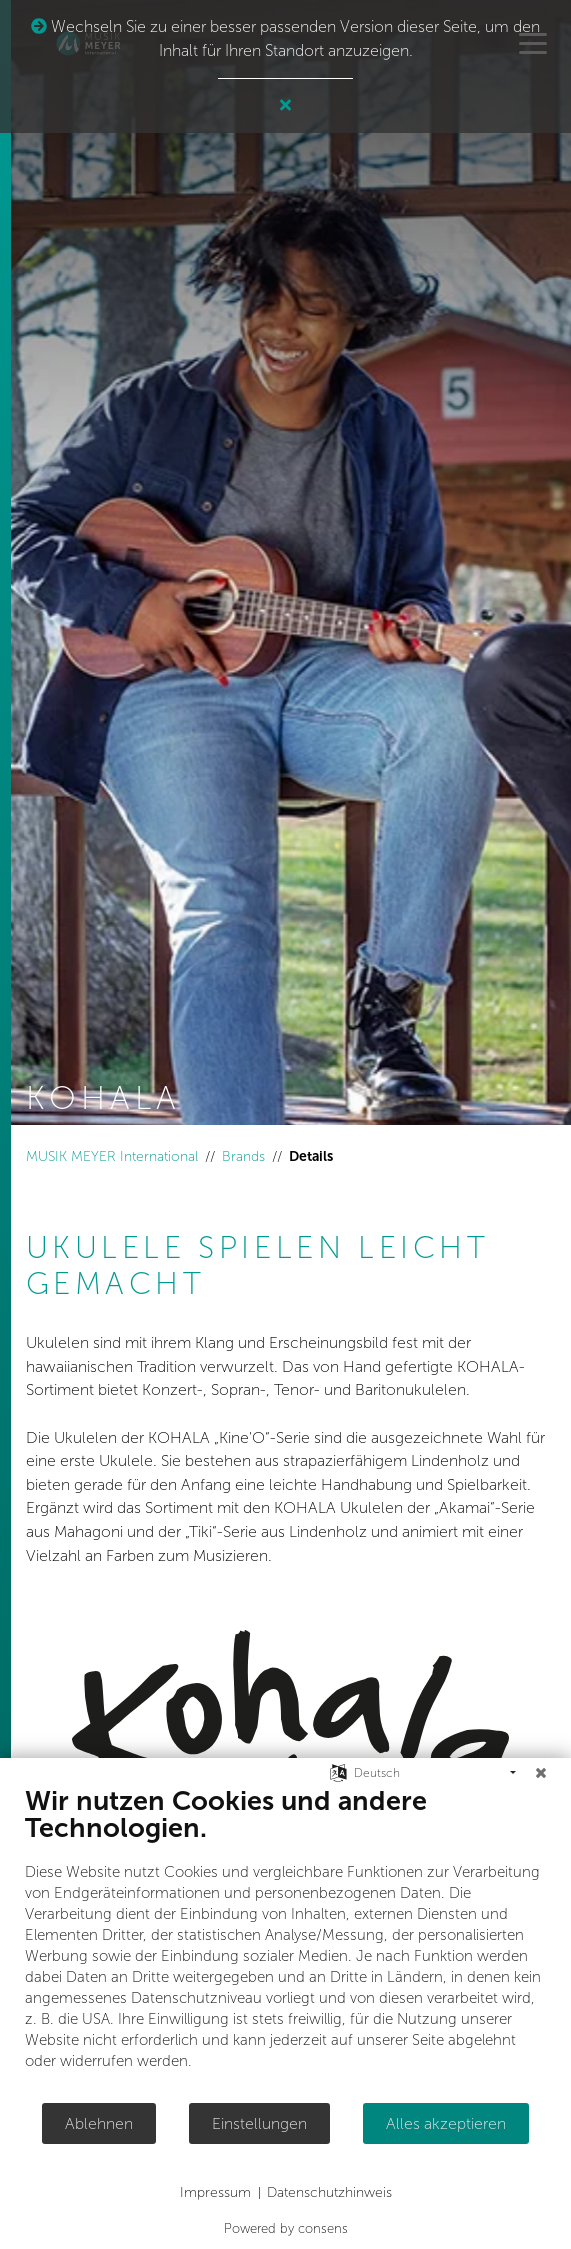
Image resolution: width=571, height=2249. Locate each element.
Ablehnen (99, 2123)
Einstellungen (259, 2123)
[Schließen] (541, 1773)
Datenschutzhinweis (329, 2192)
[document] (285, 1943)
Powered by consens (286, 2228)
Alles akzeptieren (446, 2123)
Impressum (215, 2192)
